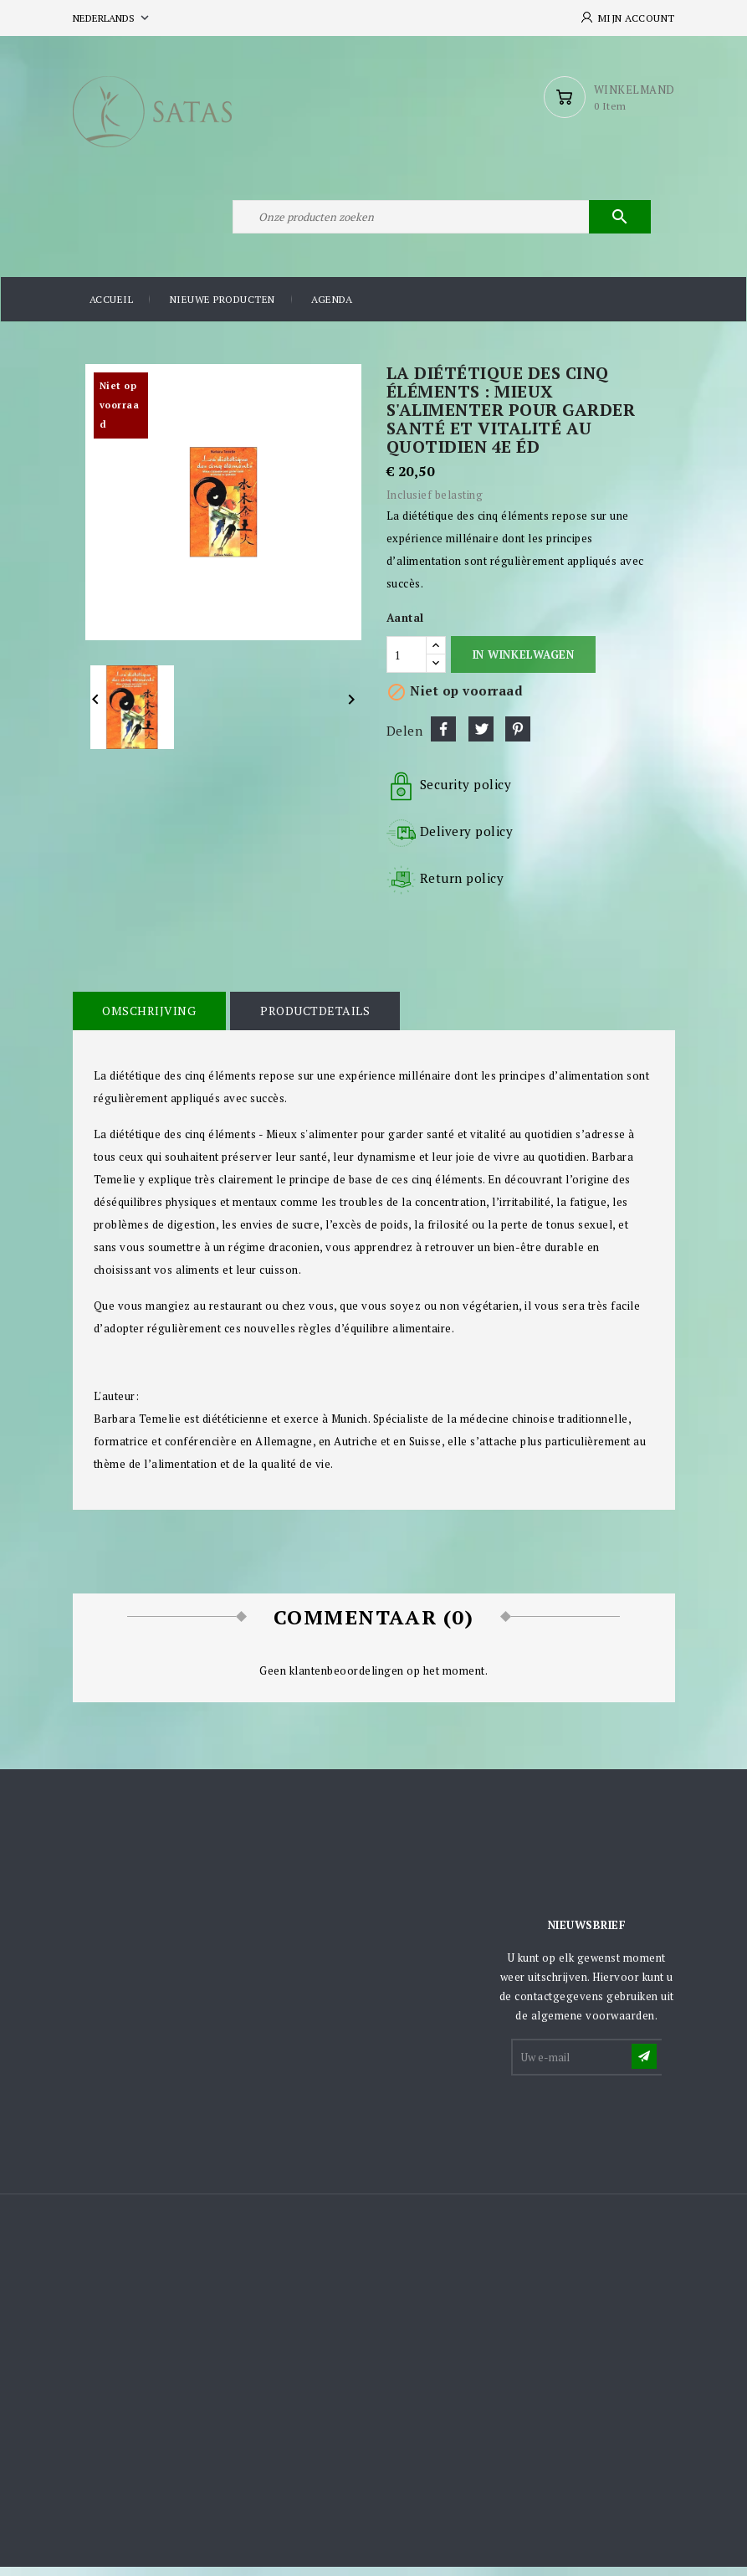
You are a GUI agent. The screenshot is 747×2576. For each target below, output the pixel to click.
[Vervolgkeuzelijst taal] (112, 18)
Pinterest (517, 738)
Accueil (112, 309)
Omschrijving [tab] (149, 1020)
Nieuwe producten (222, 309)
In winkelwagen (523, 663)
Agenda (331, 309)
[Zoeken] (441, 224)
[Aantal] (406, 664)
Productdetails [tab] (313, 1020)
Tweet (481, 738)
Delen (443, 738)
